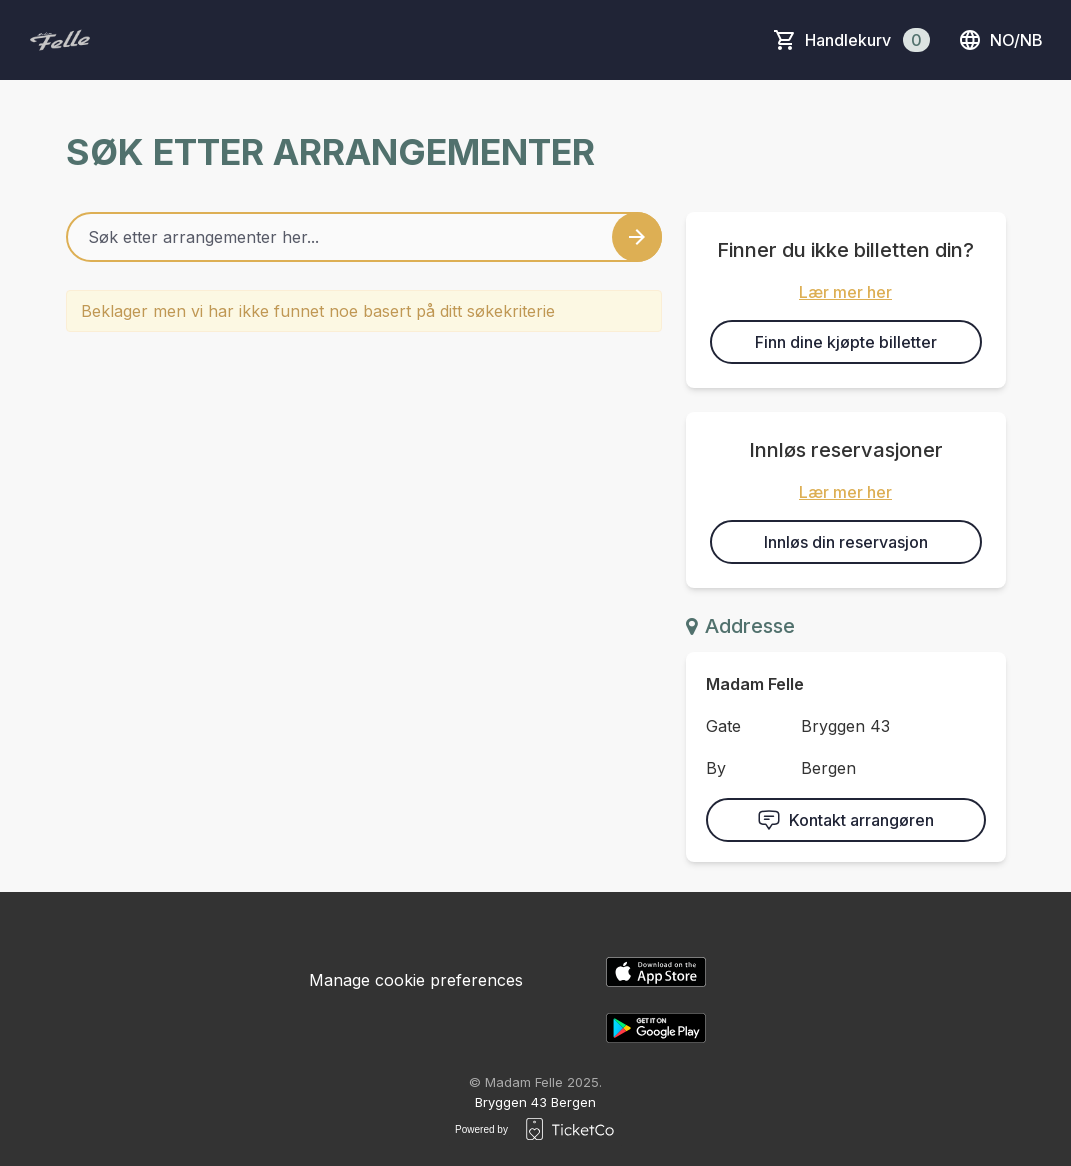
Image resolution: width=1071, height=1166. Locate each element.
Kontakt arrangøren (845, 820)
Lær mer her (845, 292)
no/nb (1000, 40)
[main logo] (60, 40)
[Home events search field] (364, 237)
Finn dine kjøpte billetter (846, 342)
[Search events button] (637, 237)
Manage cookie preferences (416, 980)
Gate (723, 726)
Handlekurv (867, 40)
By (716, 768)
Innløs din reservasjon (846, 542)
